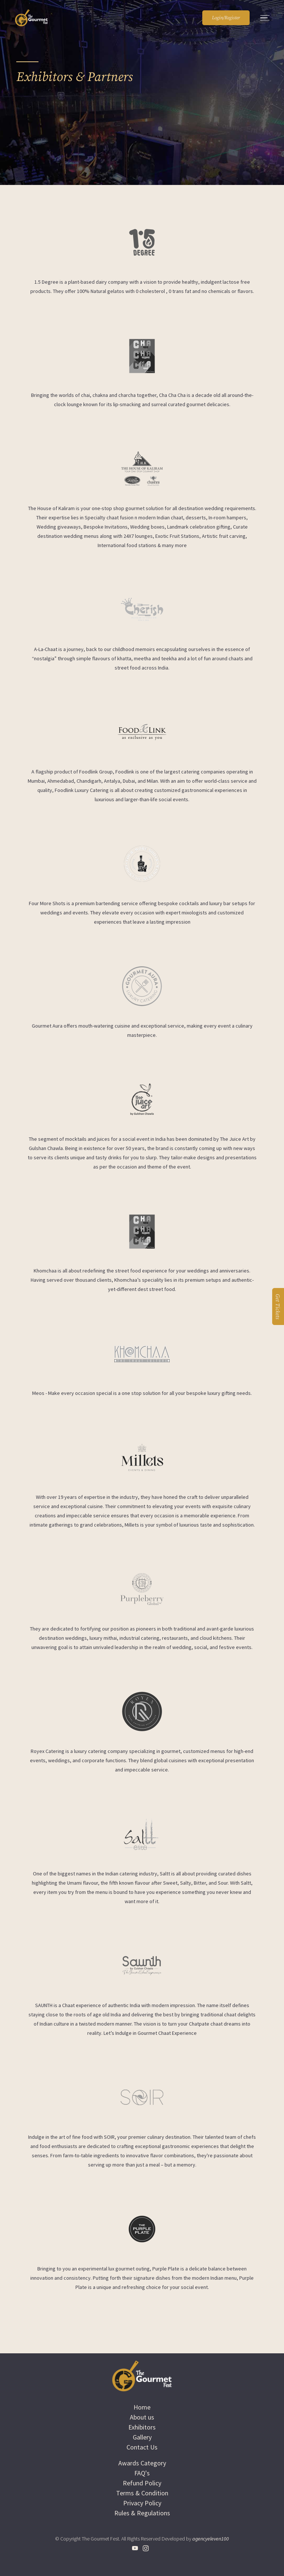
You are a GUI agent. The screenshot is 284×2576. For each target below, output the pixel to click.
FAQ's (142, 2473)
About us (142, 2417)
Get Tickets (277, 1306)
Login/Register (226, 18)
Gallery (142, 2437)
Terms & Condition (142, 2493)
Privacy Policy (142, 2503)
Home (142, 2407)
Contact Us (142, 2447)
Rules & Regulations (142, 2513)
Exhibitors (142, 2427)
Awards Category (142, 2463)
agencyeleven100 (210, 2538)
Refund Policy (142, 2483)
